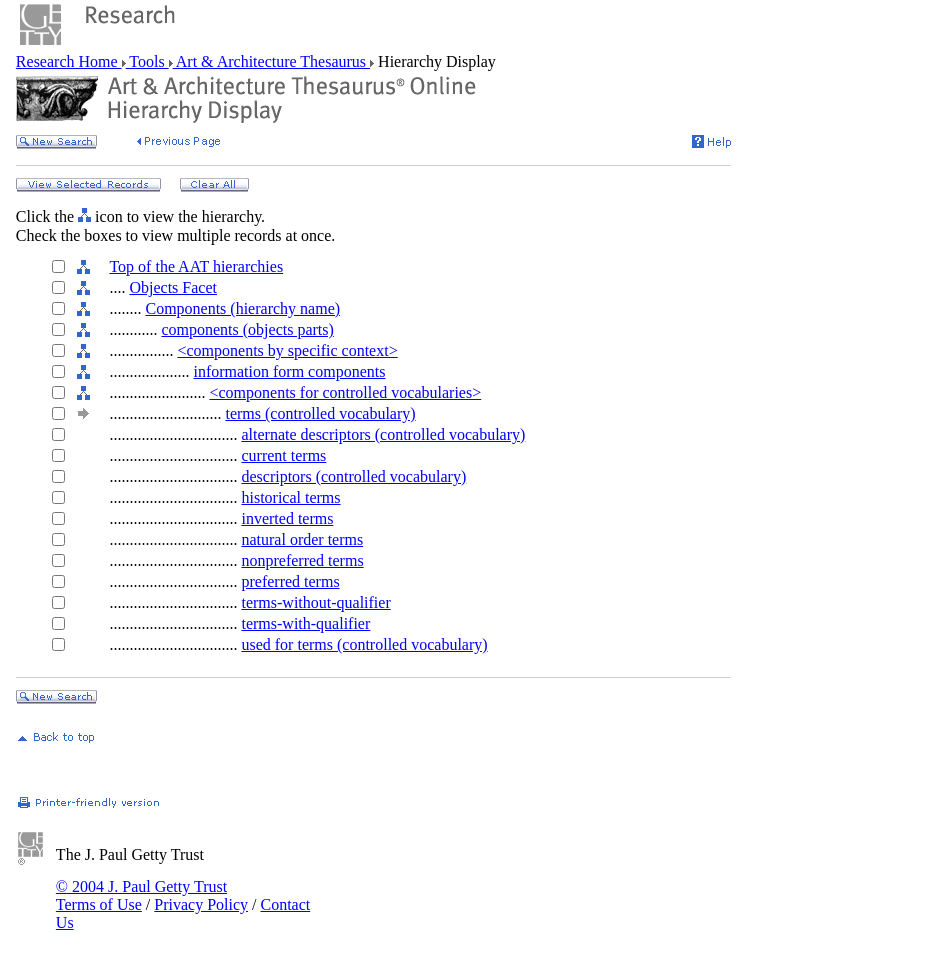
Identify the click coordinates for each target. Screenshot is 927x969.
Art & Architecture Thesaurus (271, 61)
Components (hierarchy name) (242, 308)
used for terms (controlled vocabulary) (364, 644)
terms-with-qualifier (305, 623)
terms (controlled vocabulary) (320, 413)
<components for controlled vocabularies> (345, 392)
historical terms (290, 497)
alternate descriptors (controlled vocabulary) (383, 434)
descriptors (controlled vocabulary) (353, 476)
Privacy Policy (201, 904)
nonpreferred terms (302, 560)
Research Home (69, 61)
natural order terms (302, 539)
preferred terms (290, 581)
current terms (283, 455)
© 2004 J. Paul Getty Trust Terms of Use (141, 895)
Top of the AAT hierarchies (196, 266)
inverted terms (287, 518)
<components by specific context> (287, 350)
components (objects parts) (247, 329)
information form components (289, 371)
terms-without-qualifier (315, 602)
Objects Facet (173, 287)
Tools (147, 61)
